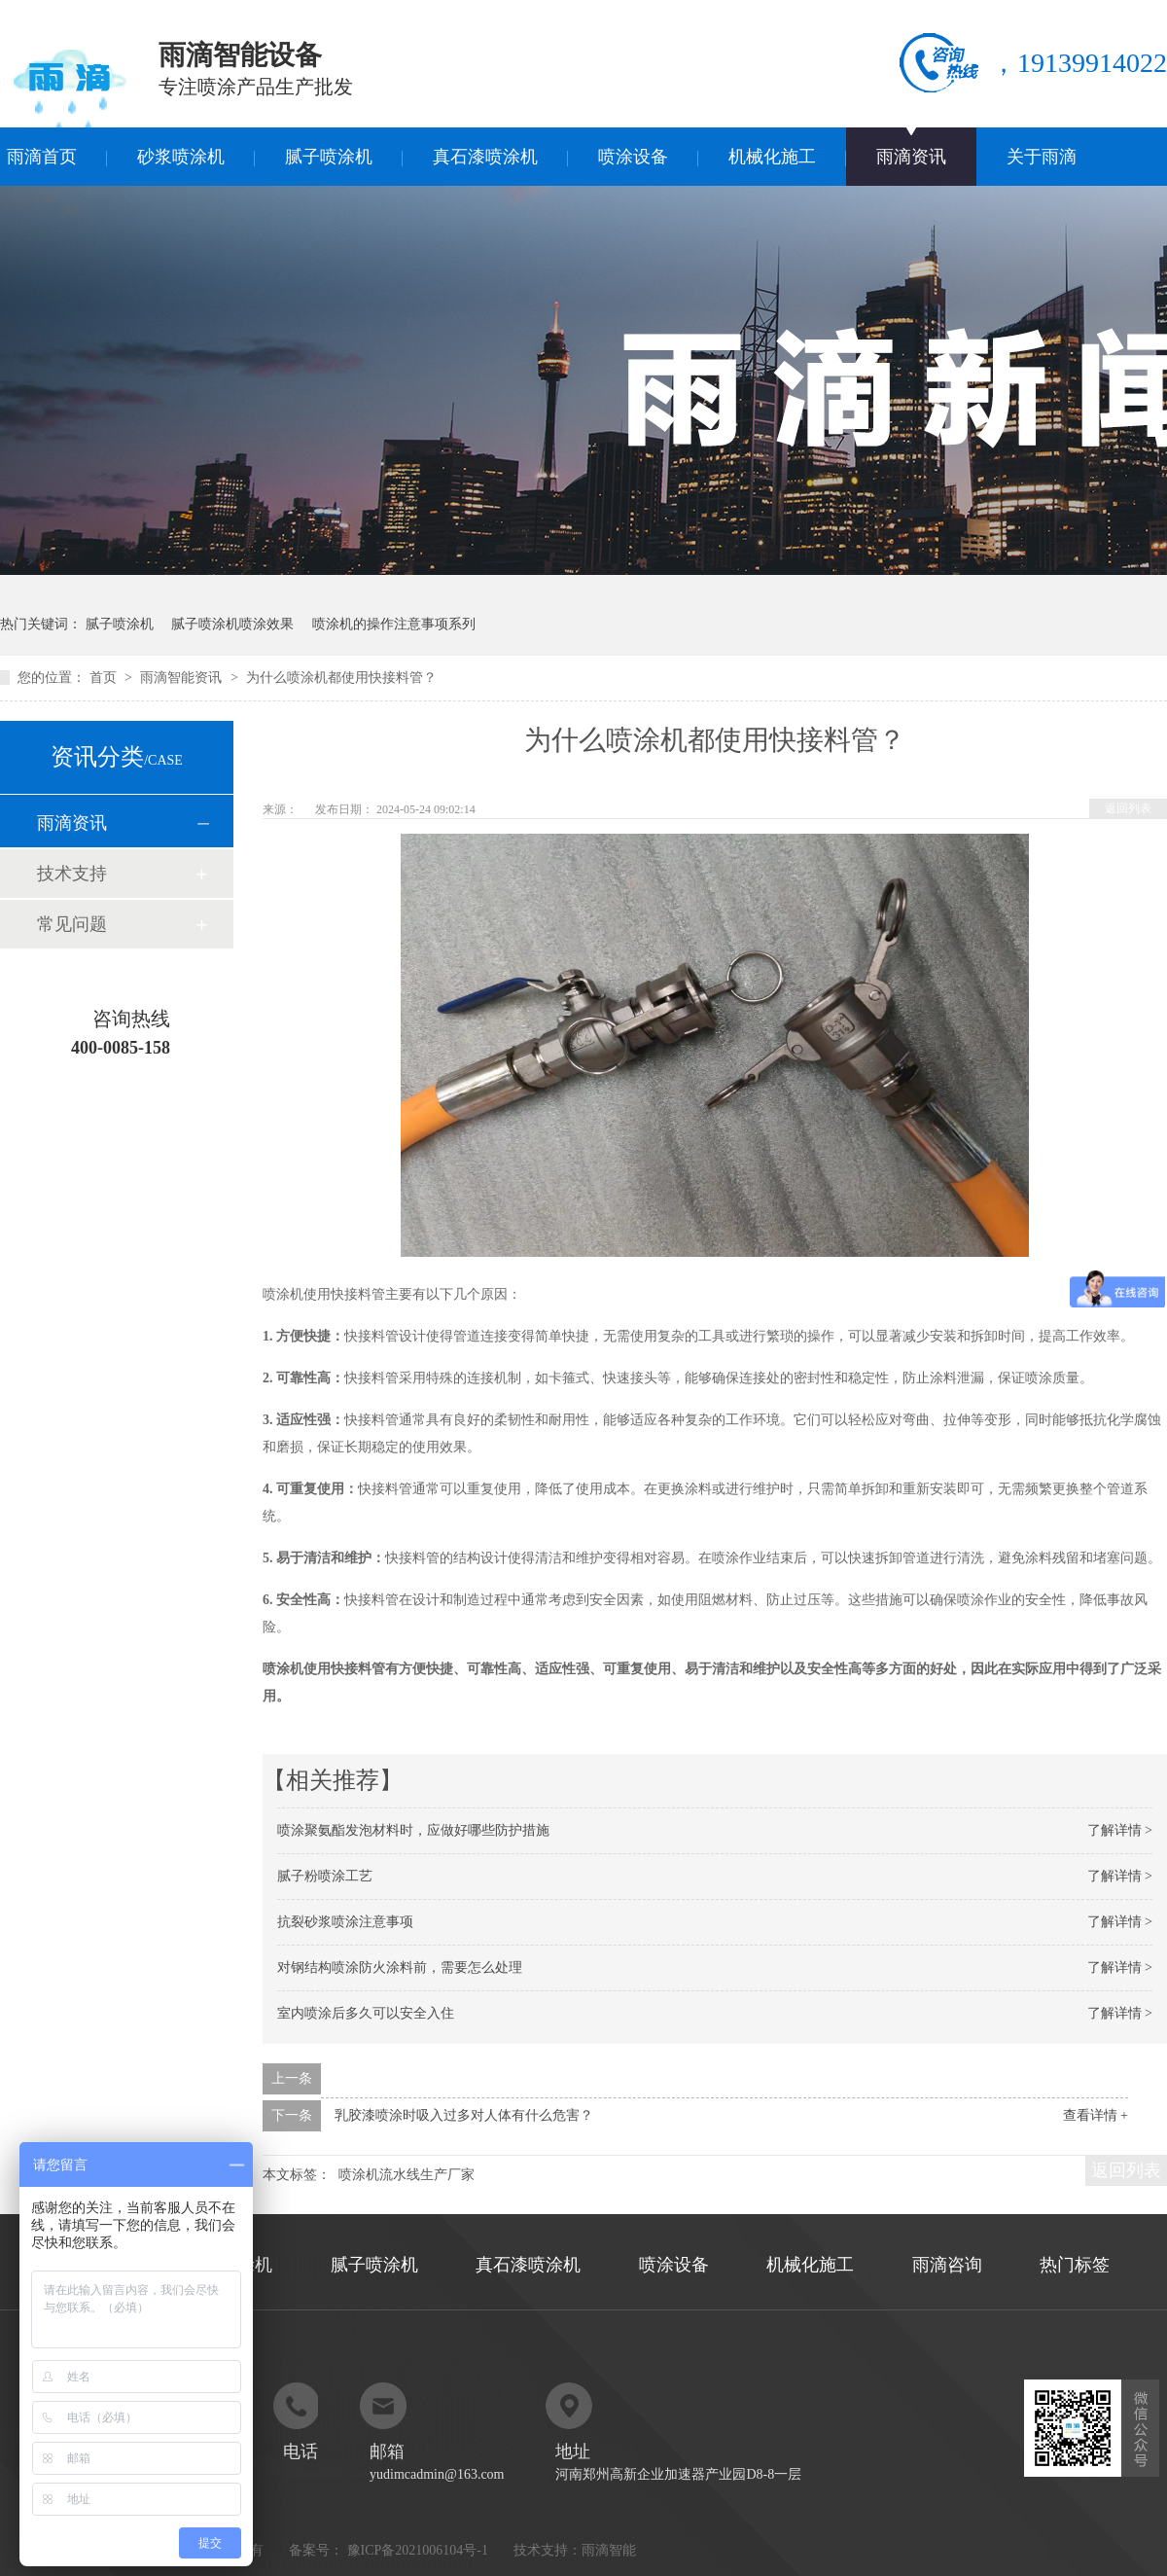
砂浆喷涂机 (181, 156)
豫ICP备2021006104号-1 (417, 2550)
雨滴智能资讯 (183, 677)
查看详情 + (1095, 2115)
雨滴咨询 (947, 2265)
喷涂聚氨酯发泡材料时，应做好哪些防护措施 (413, 1830)
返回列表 (1128, 808)
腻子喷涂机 (328, 156)
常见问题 (72, 924)
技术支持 (72, 873)
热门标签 (1075, 2265)
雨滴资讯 (911, 156)
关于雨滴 (1042, 156)
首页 (105, 677)
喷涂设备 (633, 156)
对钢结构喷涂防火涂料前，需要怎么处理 (399, 1967)
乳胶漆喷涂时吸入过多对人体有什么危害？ (464, 2115)
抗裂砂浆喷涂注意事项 (345, 1921)
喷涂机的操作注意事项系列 (394, 624)
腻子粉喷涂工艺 (324, 1876)
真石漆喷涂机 (485, 156)
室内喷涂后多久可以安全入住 (365, 2013)
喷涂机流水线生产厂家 (406, 2174)
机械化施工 (772, 156)
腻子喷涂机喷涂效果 (232, 624)
